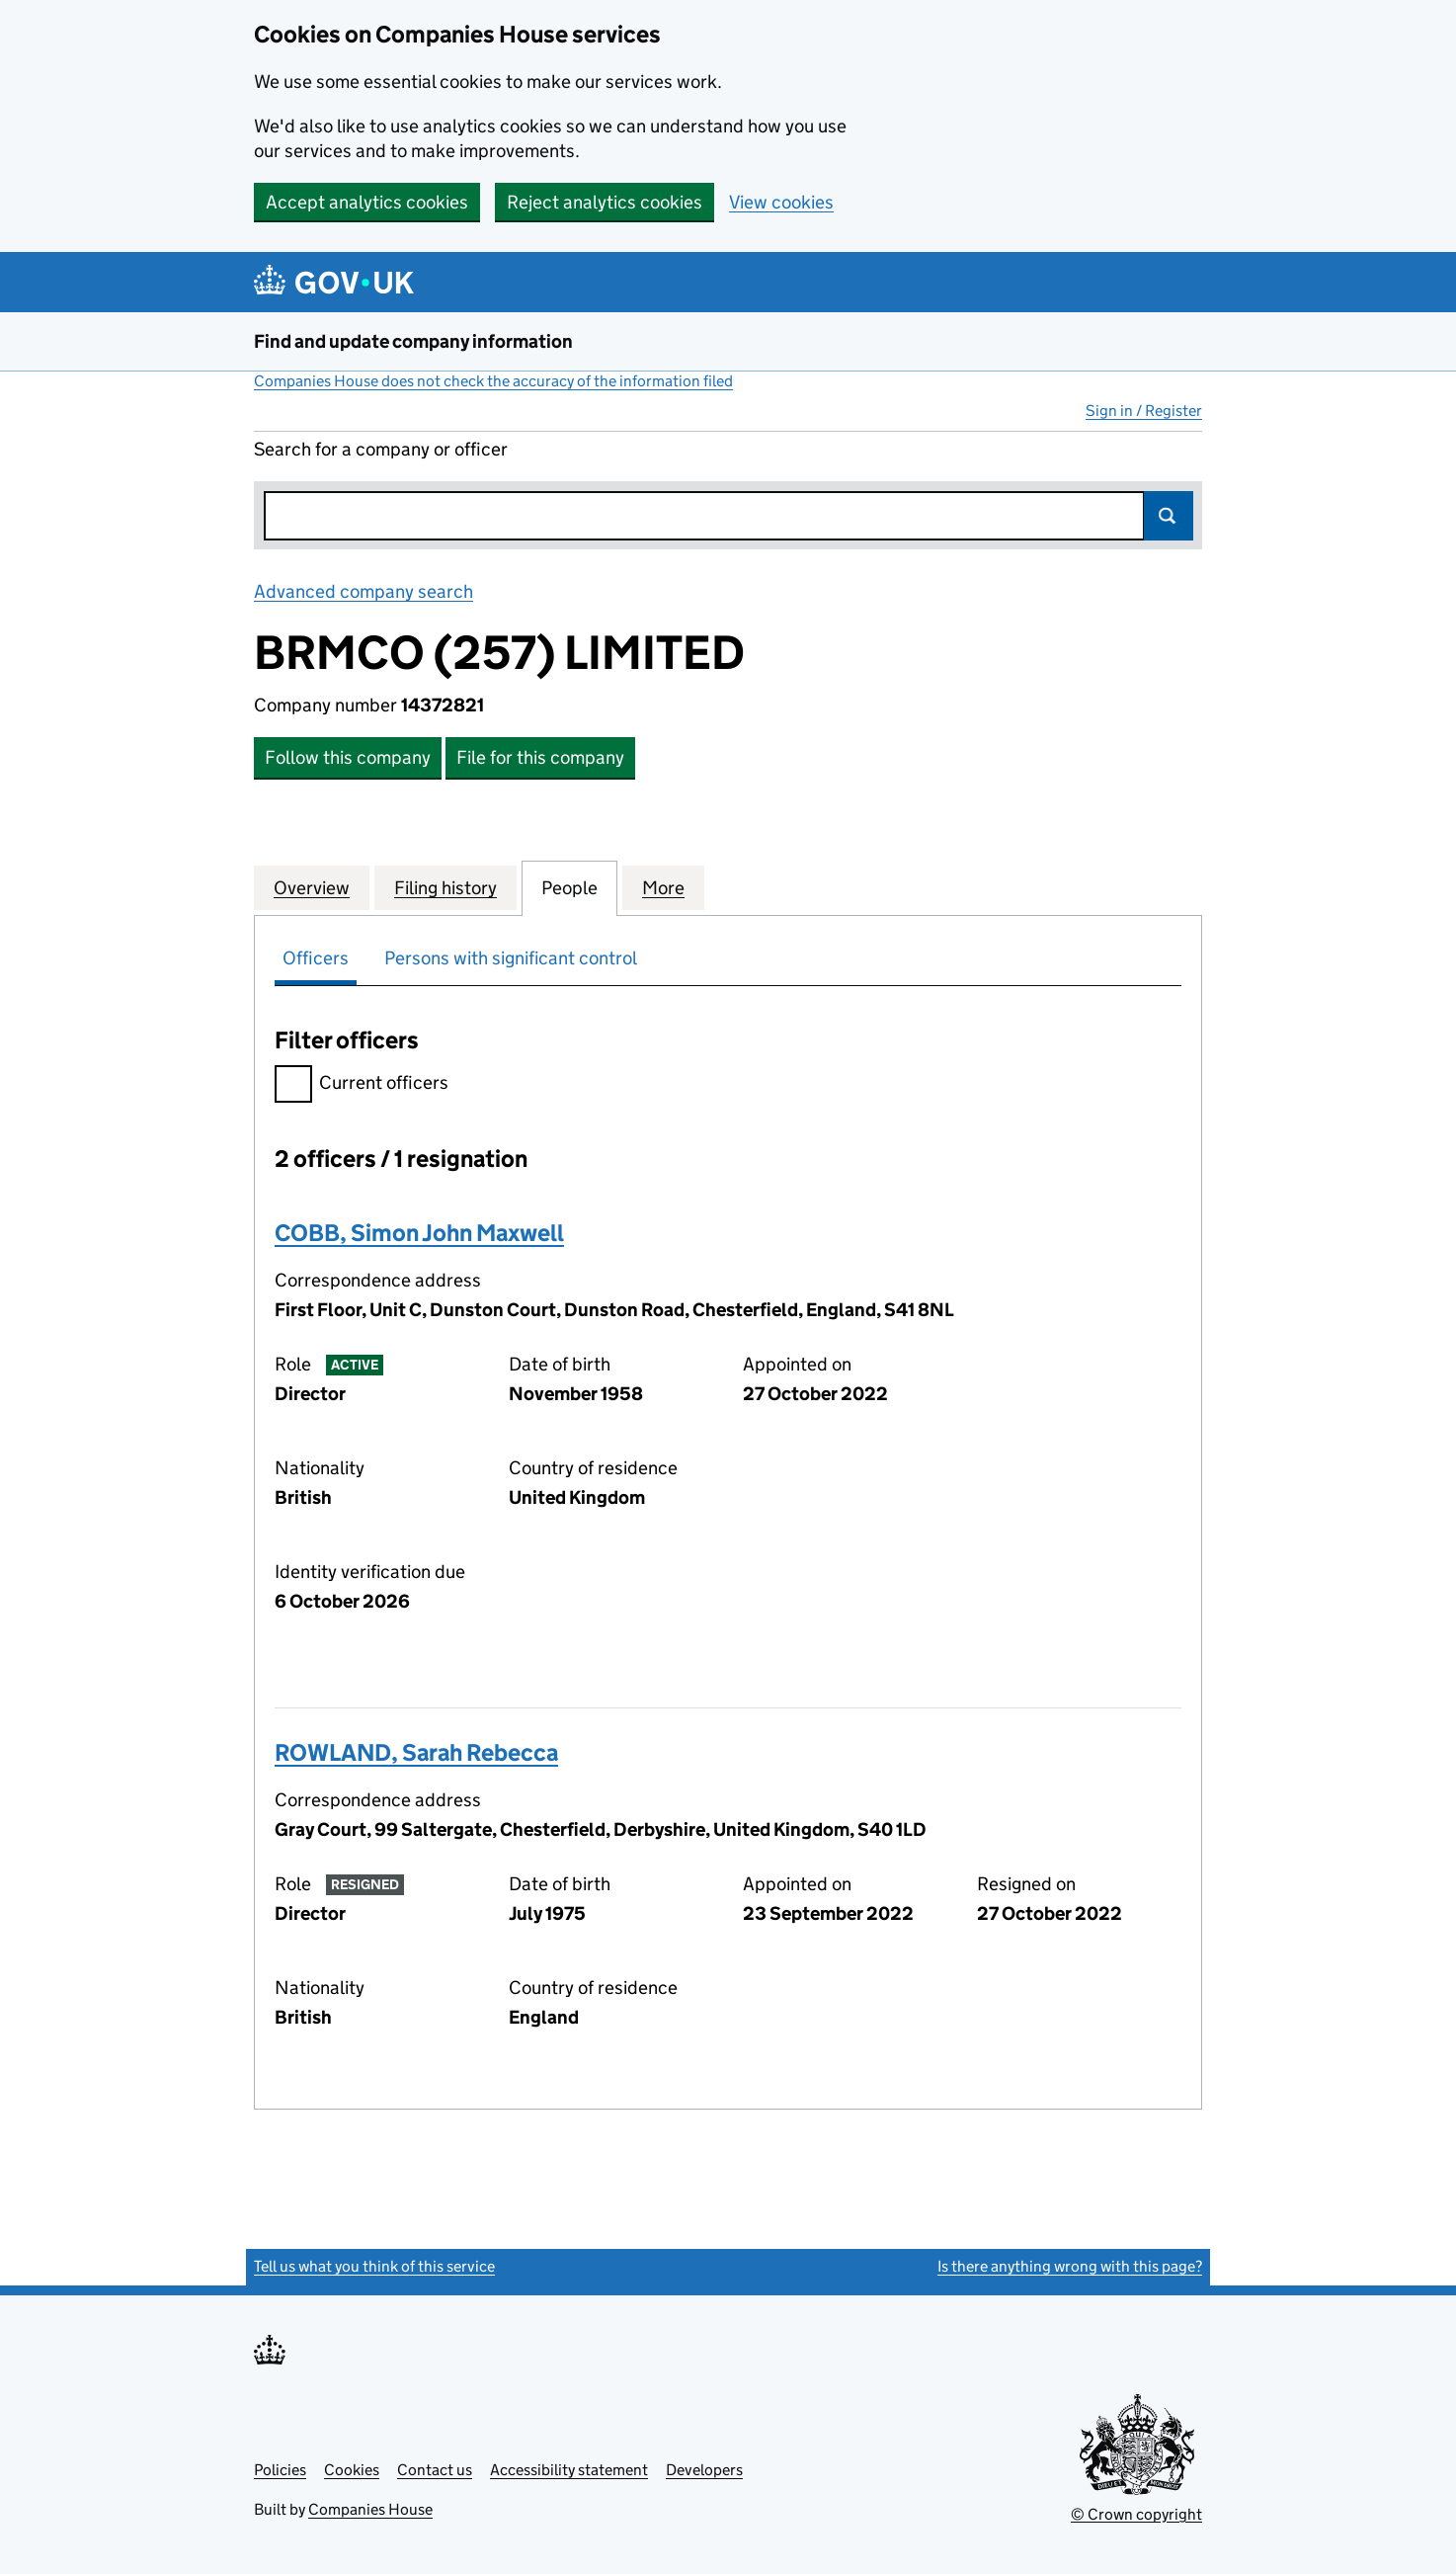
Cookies (351, 2469)
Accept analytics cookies (367, 202)
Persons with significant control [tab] (510, 958)
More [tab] (663, 887)
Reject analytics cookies (604, 202)
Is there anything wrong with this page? (1069, 2266)
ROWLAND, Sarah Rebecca (416, 1752)
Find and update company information (413, 341)
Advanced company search (363, 591)
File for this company (540, 757)
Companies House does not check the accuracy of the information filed (493, 381)
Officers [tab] (316, 958)
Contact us (434, 2469)
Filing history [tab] (445, 887)
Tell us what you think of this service (374, 2266)
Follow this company (348, 757)
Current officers (361, 1085)
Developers (704, 2469)
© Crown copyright (1136, 2514)
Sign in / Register (1144, 410)
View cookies (781, 202)
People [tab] (569, 887)
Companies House (370, 2509)
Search (1168, 515)
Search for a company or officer (381, 449)
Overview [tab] (312, 887)
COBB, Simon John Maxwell (419, 1232)
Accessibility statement (569, 2469)
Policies (280, 2469)
